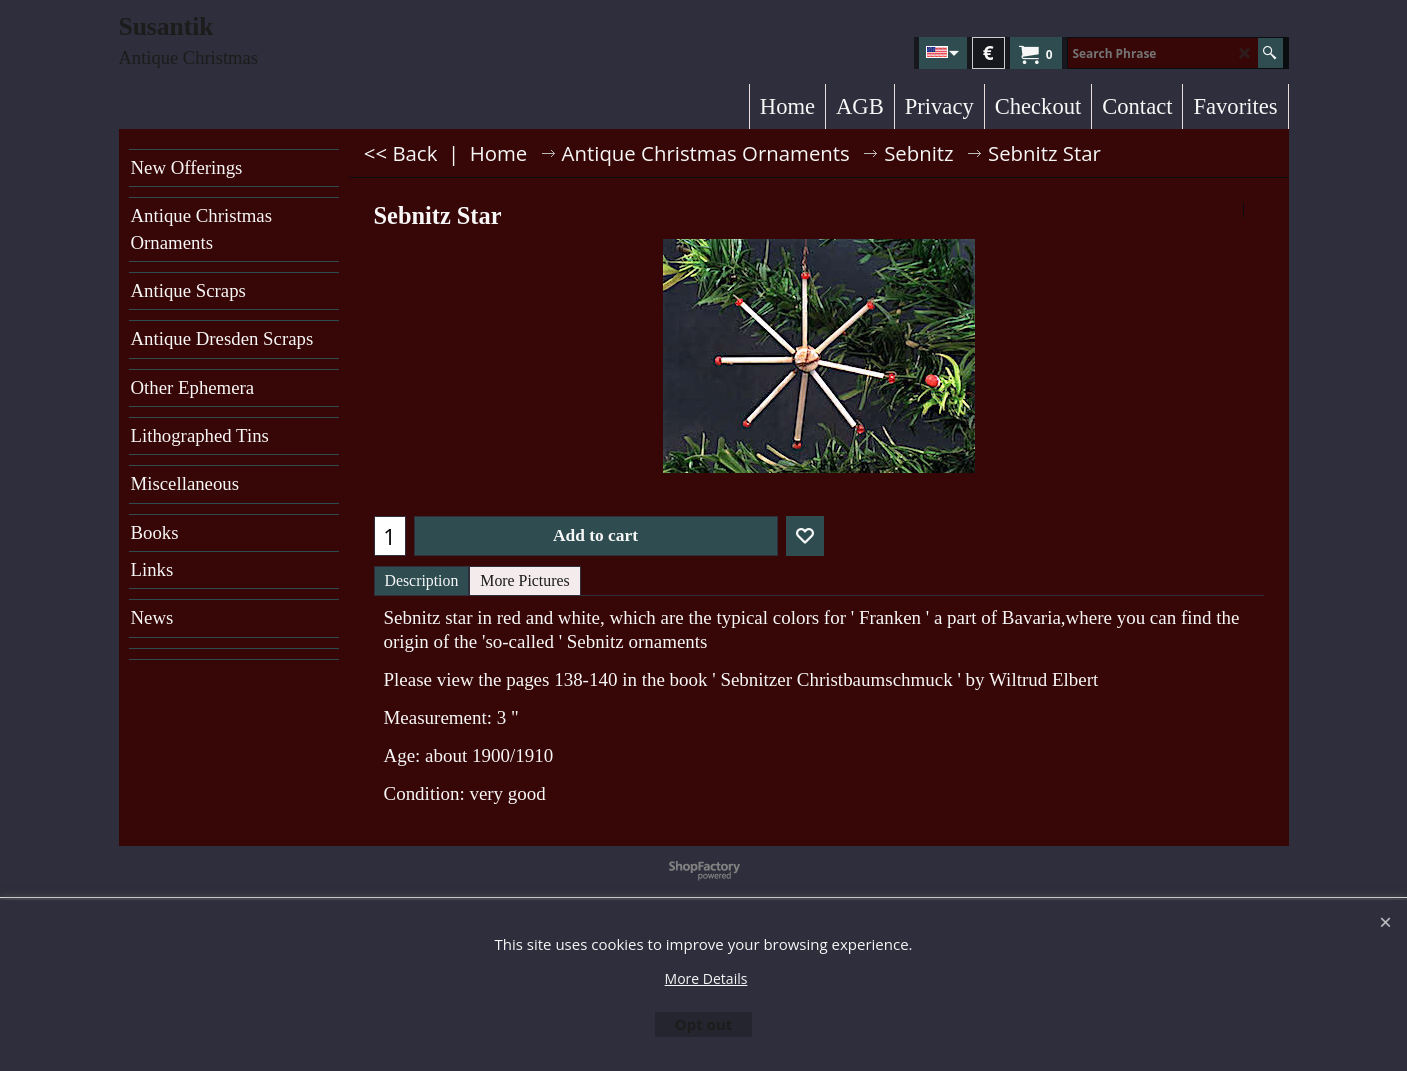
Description (422, 580)
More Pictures (524, 580)
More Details (706, 978)
